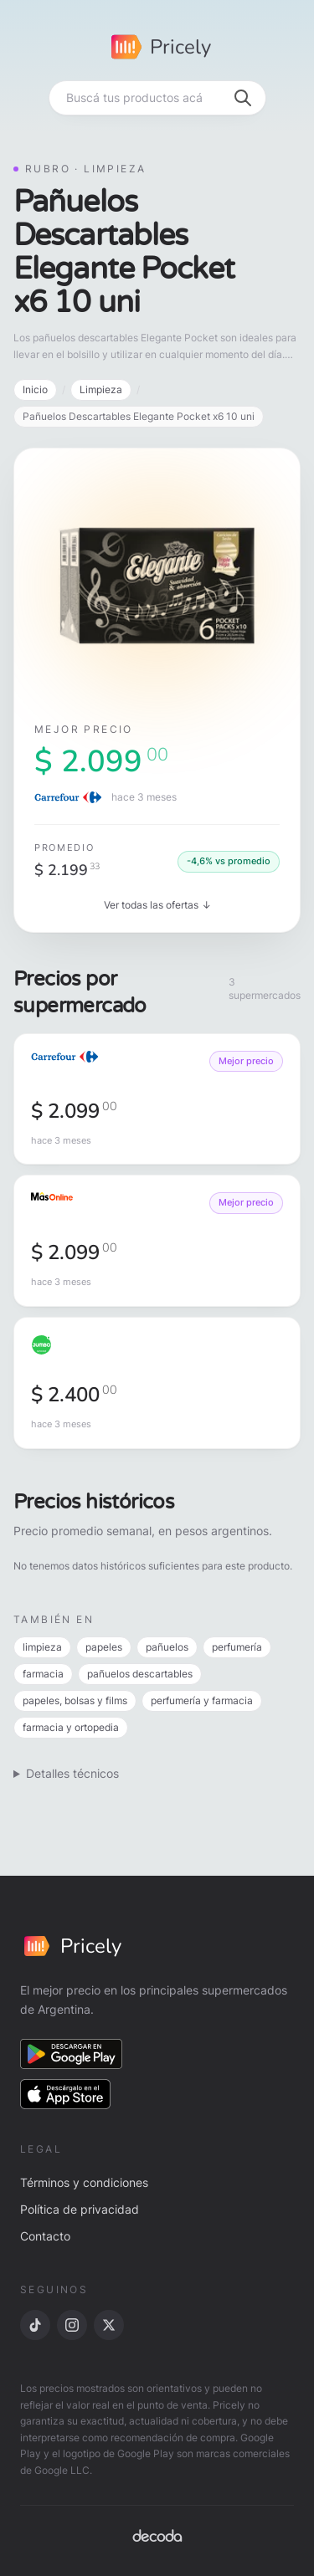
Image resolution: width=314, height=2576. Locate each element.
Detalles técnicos (72, 1773)
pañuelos (167, 1647)
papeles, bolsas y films (75, 1700)
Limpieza (101, 389)
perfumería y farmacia (202, 1700)
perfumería (237, 1647)
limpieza (42, 1647)
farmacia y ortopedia (71, 1727)
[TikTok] (35, 2325)
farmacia (43, 1673)
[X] (109, 2325)
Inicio (35, 389)
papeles (103, 1647)
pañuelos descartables (140, 1673)
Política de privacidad (79, 2209)
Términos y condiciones (84, 2182)
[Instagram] (72, 2325)
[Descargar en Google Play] (71, 2054)
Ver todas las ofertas (157, 905)
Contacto (45, 2236)
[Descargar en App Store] (65, 2094)
